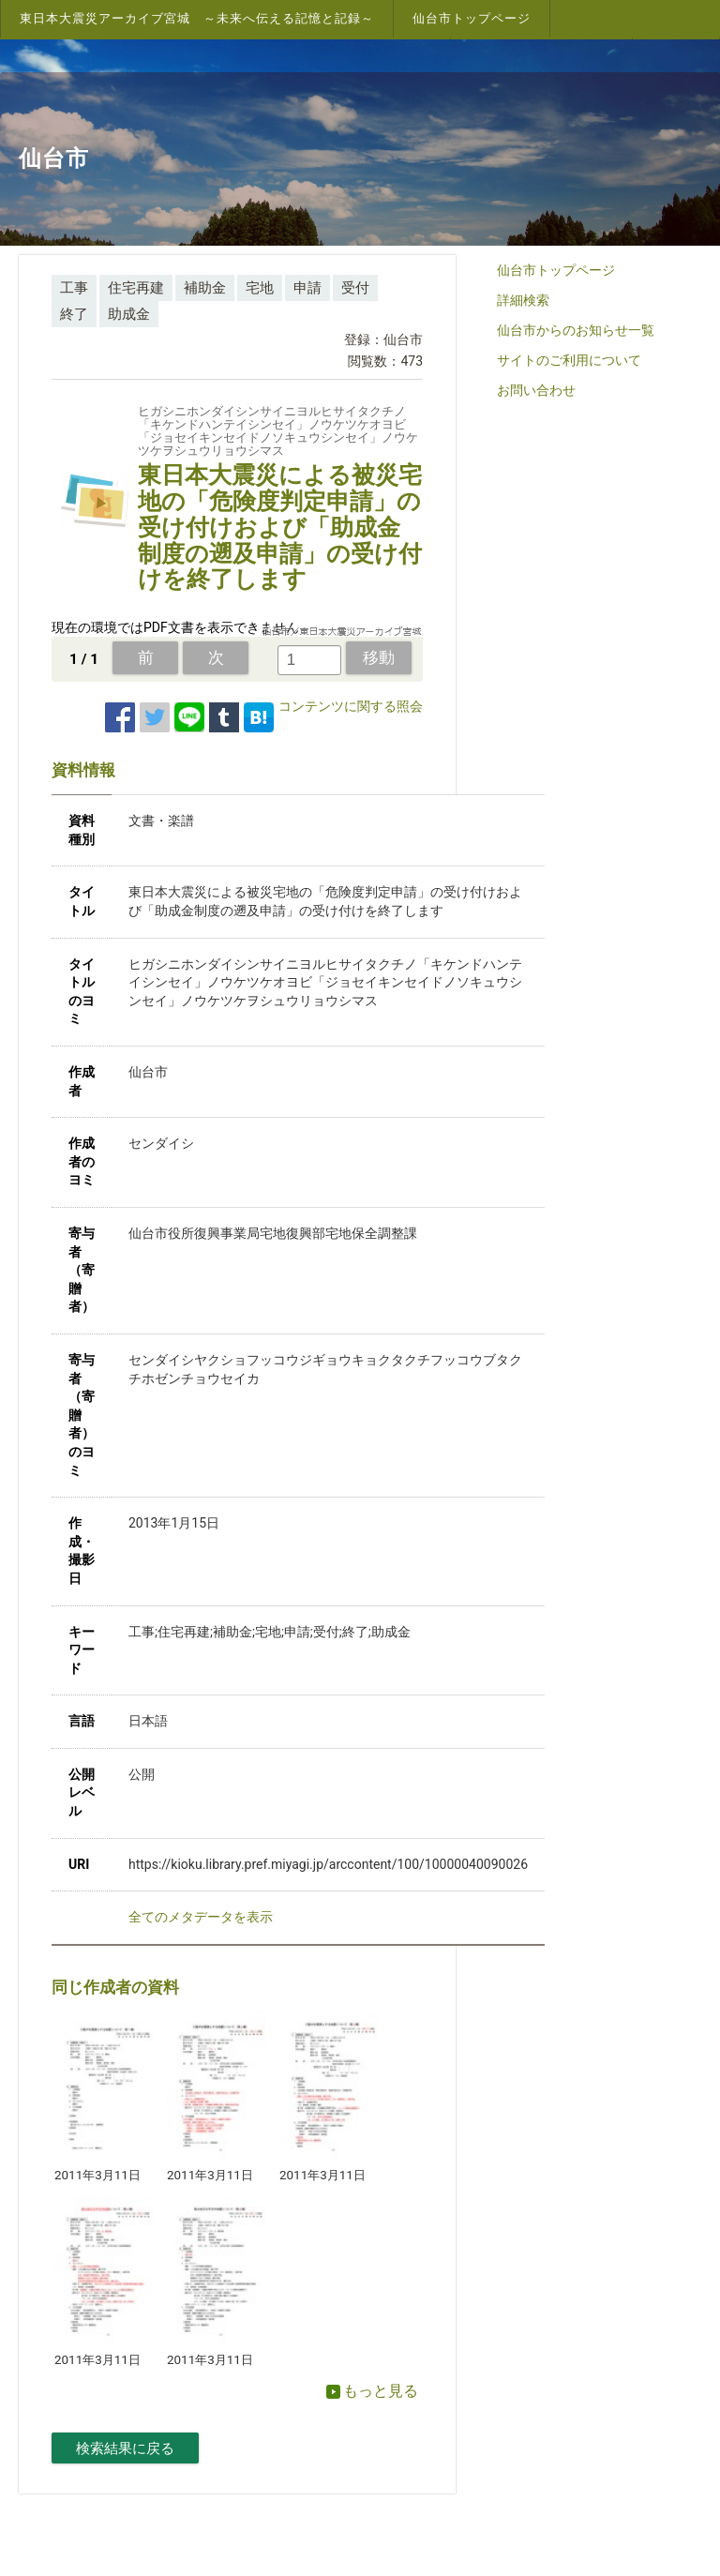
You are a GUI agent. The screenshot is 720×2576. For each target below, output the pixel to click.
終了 (74, 314)
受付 (355, 287)
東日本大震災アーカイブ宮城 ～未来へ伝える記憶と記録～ (197, 18)
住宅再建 (136, 287)
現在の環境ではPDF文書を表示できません (175, 627)
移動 (379, 657)
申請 (307, 287)
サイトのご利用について (569, 360)
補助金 (205, 287)
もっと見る (372, 2391)
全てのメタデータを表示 (200, 1916)
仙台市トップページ (471, 18)
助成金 (129, 314)
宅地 (260, 287)
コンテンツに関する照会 (350, 706)
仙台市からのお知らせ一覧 (575, 330)
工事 (74, 287)
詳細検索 (523, 300)
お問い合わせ (536, 390)
